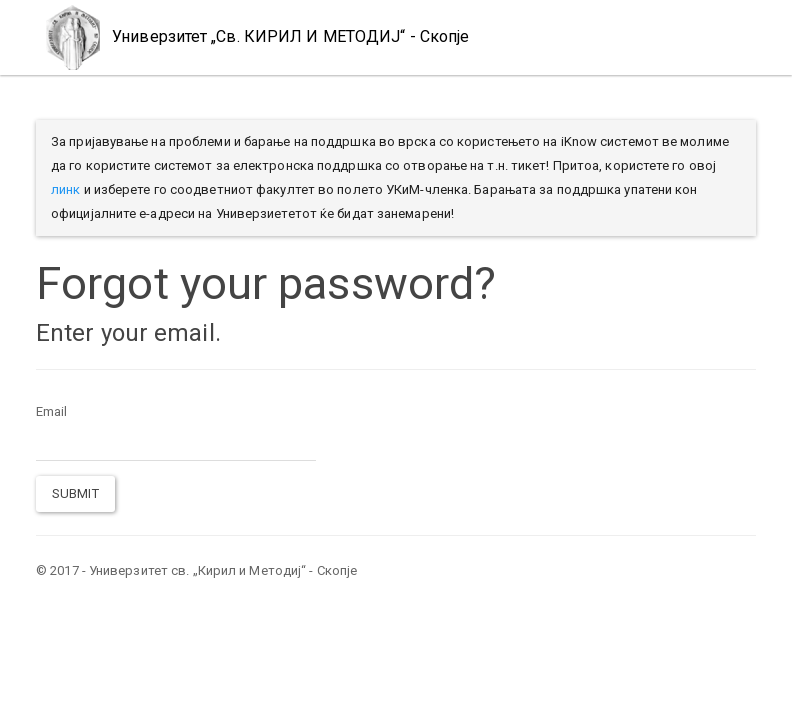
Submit (75, 493)
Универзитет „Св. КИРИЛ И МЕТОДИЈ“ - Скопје (252, 37)
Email (52, 411)
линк (65, 189)
